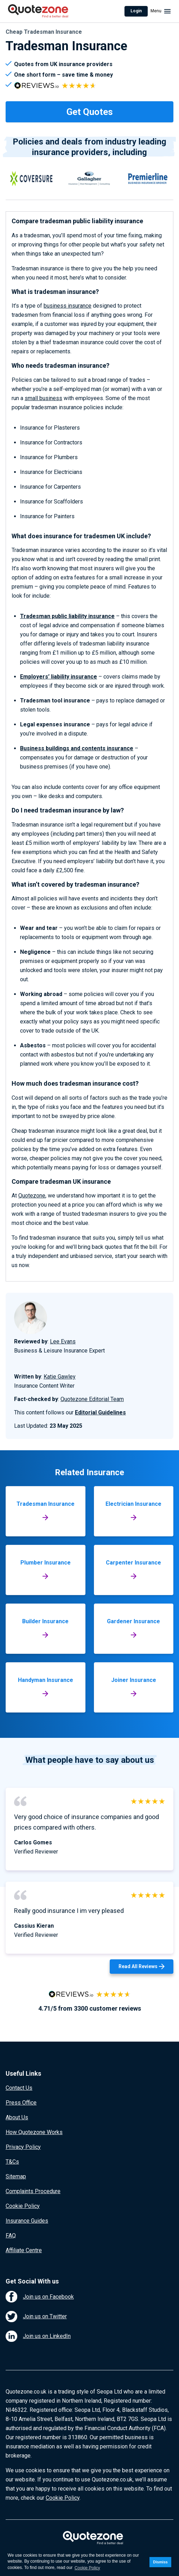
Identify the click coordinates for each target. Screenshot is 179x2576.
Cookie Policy (23, 2206)
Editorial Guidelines (100, 1412)
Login (136, 10)
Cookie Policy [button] (87, 2567)
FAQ (11, 2235)
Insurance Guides (27, 2220)
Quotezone (31, 1195)
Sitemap (16, 2176)
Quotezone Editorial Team (92, 1399)
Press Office (21, 2102)
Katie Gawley (60, 1376)
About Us (17, 2117)
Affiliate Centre (24, 2250)
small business (43, 398)
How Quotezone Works (34, 2132)
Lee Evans (63, 1341)
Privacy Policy (23, 2147)
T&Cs (12, 2161)
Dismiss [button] (160, 2562)
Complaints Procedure (33, 2191)
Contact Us (19, 2087)
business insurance (67, 305)
